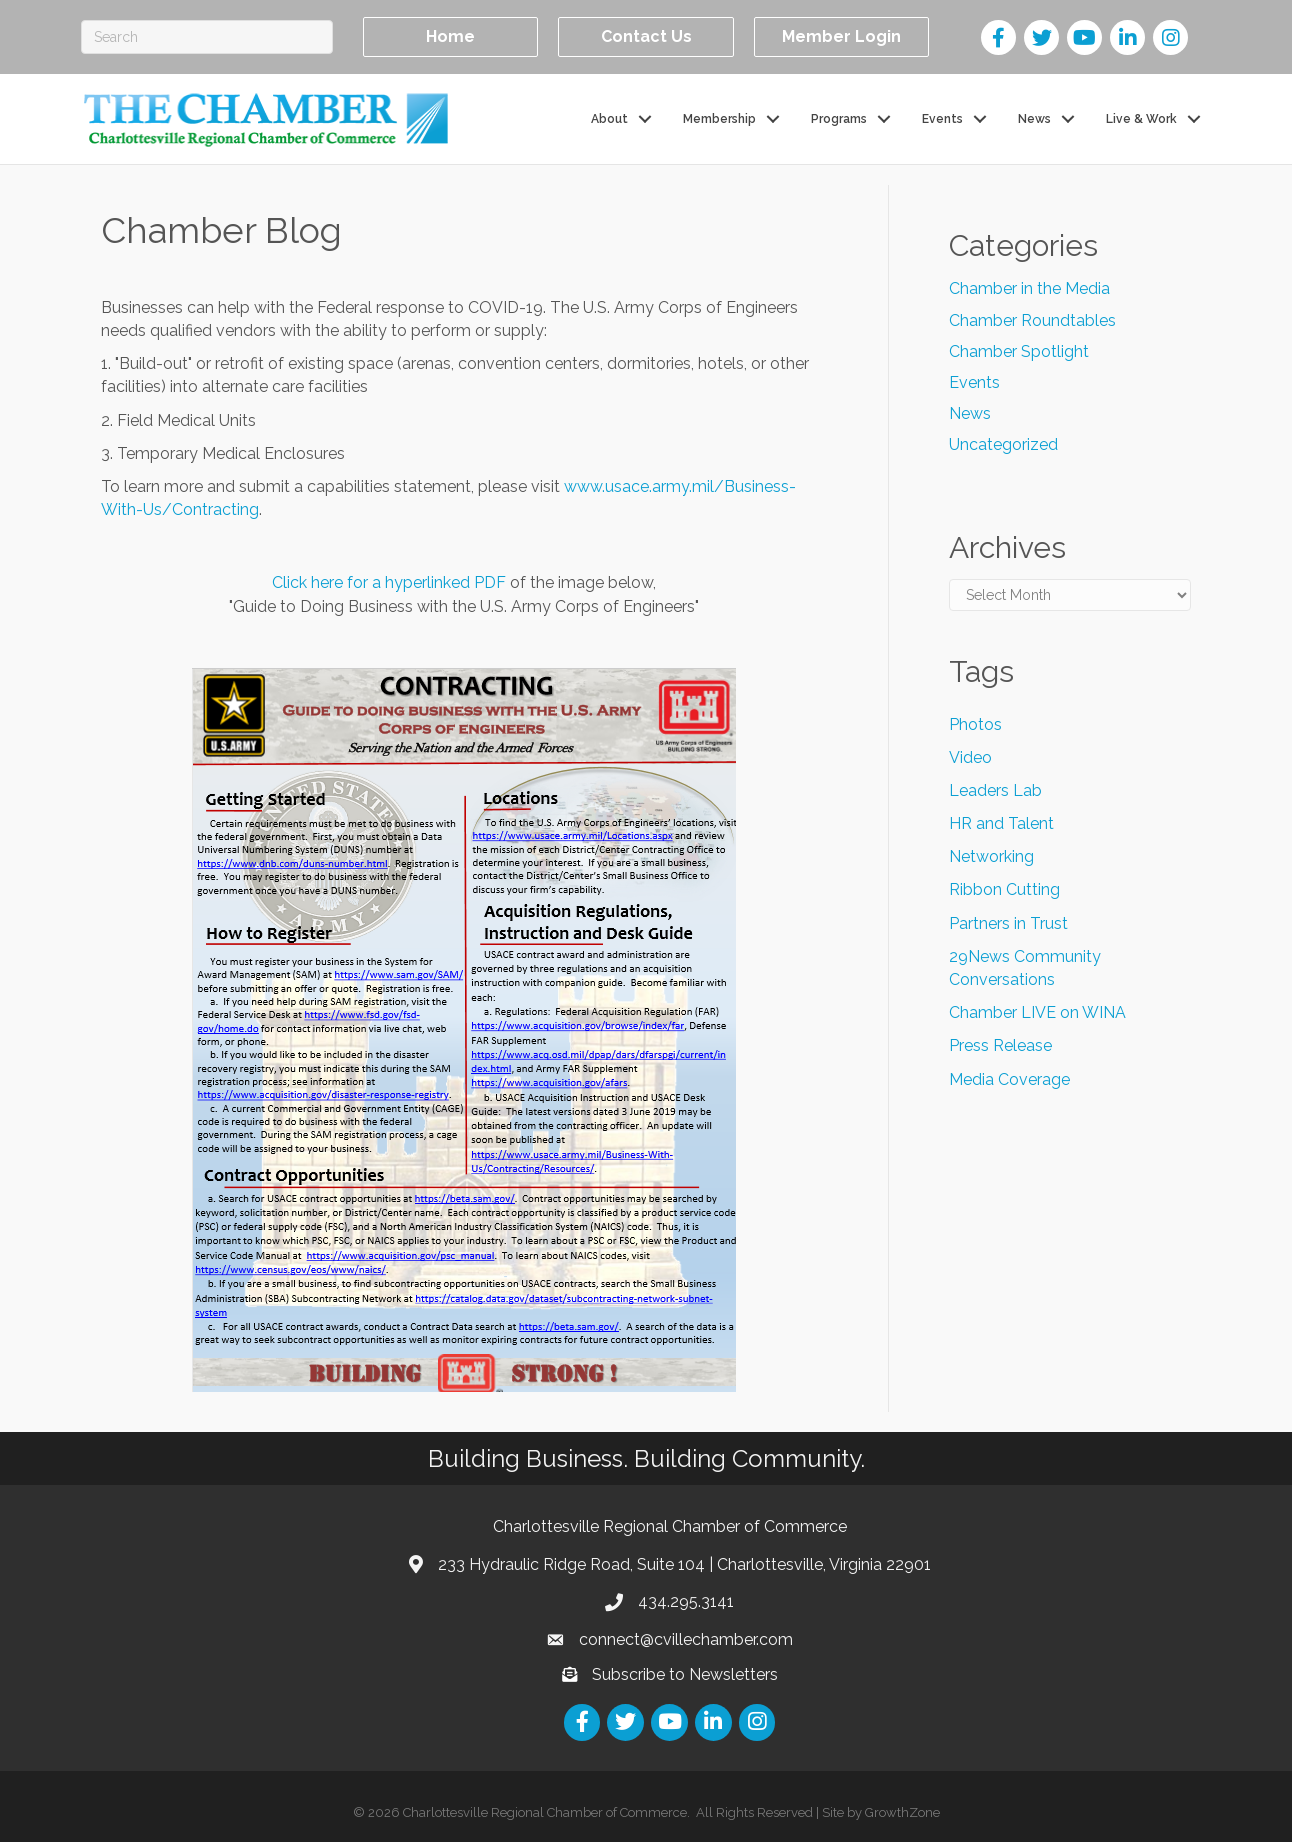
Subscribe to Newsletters (685, 1674)
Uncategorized (1003, 444)
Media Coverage (1009, 1078)
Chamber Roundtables (1032, 319)
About (609, 118)
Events (942, 118)
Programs (839, 118)
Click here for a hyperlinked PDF (389, 582)
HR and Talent (1001, 823)
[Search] (207, 37)
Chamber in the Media (1029, 288)
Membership (719, 118)
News (1034, 118)
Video (970, 757)
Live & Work (1141, 118)
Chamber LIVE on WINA (1037, 1012)
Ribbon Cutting (1004, 889)
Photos (975, 723)
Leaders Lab (995, 790)
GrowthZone (902, 1812)
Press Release (1000, 1045)
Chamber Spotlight (1019, 351)
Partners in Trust (1008, 923)
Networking (991, 856)
